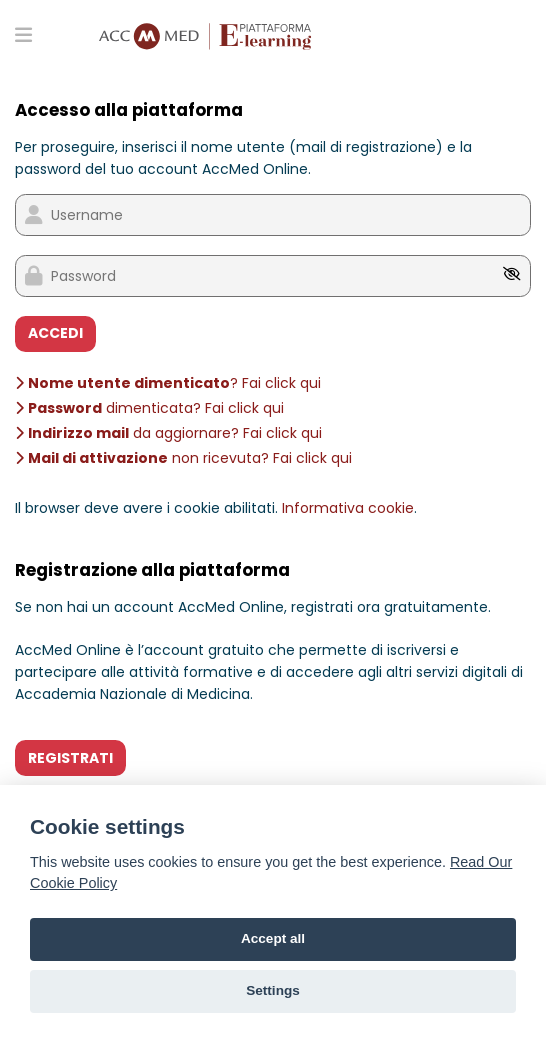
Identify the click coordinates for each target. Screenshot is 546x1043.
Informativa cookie (348, 508)
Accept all (273, 938)
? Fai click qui (168, 383)
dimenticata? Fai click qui (149, 408)
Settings (273, 990)
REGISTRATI (70, 758)
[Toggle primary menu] (23, 34)
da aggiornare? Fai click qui (168, 433)
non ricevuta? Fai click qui (183, 458)
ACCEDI (55, 333)
